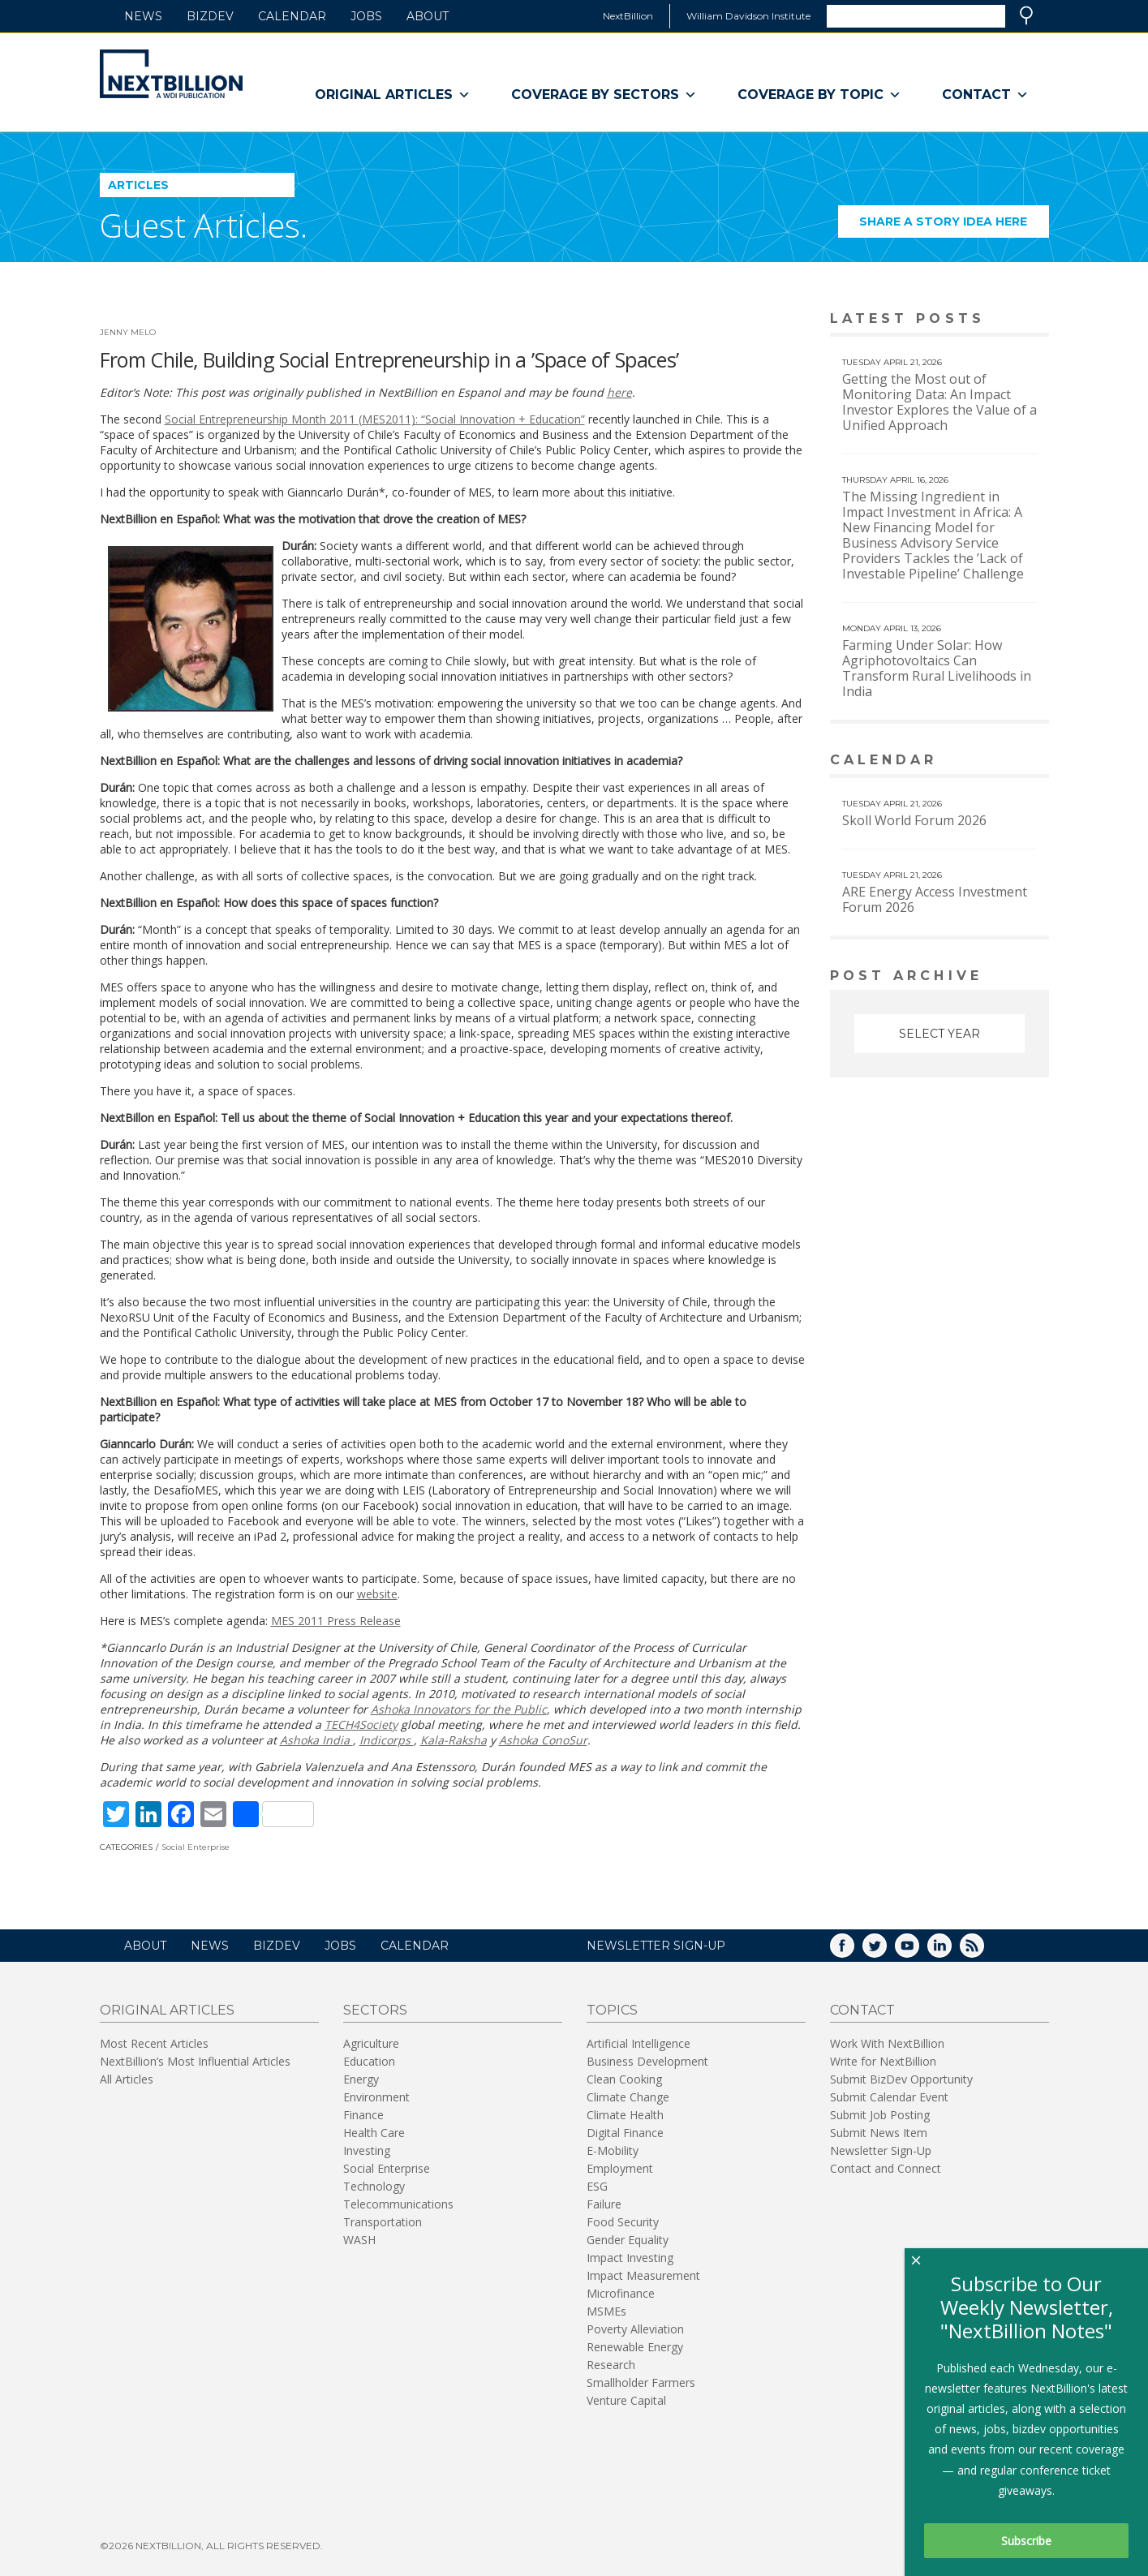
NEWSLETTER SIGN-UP (656, 1945)
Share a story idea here (954, 226)
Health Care (374, 2132)
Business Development (647, 2061)
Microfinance (621, 2293)
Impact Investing (630, 2257)
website (377, 1594)
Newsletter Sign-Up (880, 2150)
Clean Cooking (624, 2079)
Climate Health (625, 2114)
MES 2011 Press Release (336, 1620)
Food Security (623, 2222)
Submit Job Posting (880, 2114)
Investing (366, 2150)
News (143, 16)
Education (369, 2061)
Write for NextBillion (883, 2061)
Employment (620, 2168)
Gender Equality (628, 2239)
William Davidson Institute (748, 16)
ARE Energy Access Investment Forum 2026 (934, 899)
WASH (359, 2239)
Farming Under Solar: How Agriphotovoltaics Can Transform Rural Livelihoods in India (936, 668)
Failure (604, 2204)
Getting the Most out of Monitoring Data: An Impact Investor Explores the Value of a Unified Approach (939, 402)
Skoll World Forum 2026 (914, 820)
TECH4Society (361, 1724)
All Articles (126, 2079)
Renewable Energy (635, 2347)
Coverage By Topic (819, 95)
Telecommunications (398, 2204)
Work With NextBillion (887, 2043)
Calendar (292, 16)
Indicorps (386, 1740)
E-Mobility (612, 2150)
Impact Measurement (643, 2275)
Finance (363, 2114)
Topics (612, 2010)
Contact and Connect (885, 2168)
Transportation (382, 2222)
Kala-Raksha (453, 1740)
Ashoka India (316, 1740)
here (619, 392)
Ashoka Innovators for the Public (459, 1709)
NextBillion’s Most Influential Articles (195, 2061)
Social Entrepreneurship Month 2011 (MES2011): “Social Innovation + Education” (375, 419)
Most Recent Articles (154, 2043)
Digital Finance (625, 2132)
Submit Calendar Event (889, 2097)
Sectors (375, 2010)
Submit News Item (878, 2132)
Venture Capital (626, 2400)
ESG (597, 2186)
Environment (376, 2097)
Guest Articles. (203, 225)
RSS (983, 1951)
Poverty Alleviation (635, 2329)
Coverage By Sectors (604, 95)
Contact (985, 95)
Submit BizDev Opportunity (901, 2079)
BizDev (210, 16)
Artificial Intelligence (638, 2043)
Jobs (366, 16)
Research (611, 2364)
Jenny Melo (128, 332)
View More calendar (996, 761)
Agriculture (371, 2043)
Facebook (853, 1951)
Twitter (886, 1951)
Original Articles (393, 95)
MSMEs (606, 2311)
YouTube (918, 1951)
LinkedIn (951, 1951)
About (427, 16)
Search (1026, 15)
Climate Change (628, 2097)
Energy (361, 2079)
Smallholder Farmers (641, 2382)
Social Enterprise (195, 1847)
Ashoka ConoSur (543, 1740)
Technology (374, 2186)
